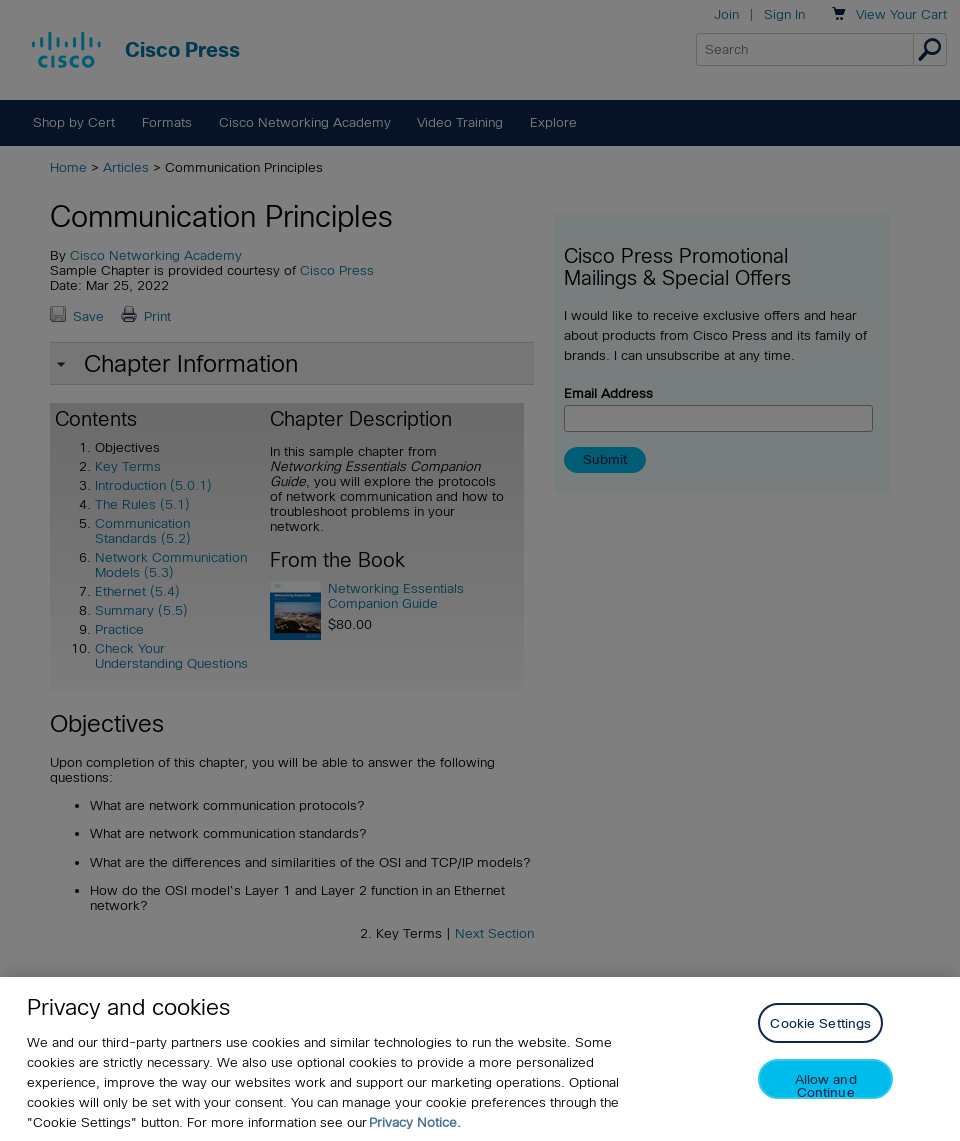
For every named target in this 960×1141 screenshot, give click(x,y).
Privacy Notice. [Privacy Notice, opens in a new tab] (415, 1122)
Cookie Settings (820, 1023)
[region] (480, 1059)
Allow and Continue (826, 1085)
